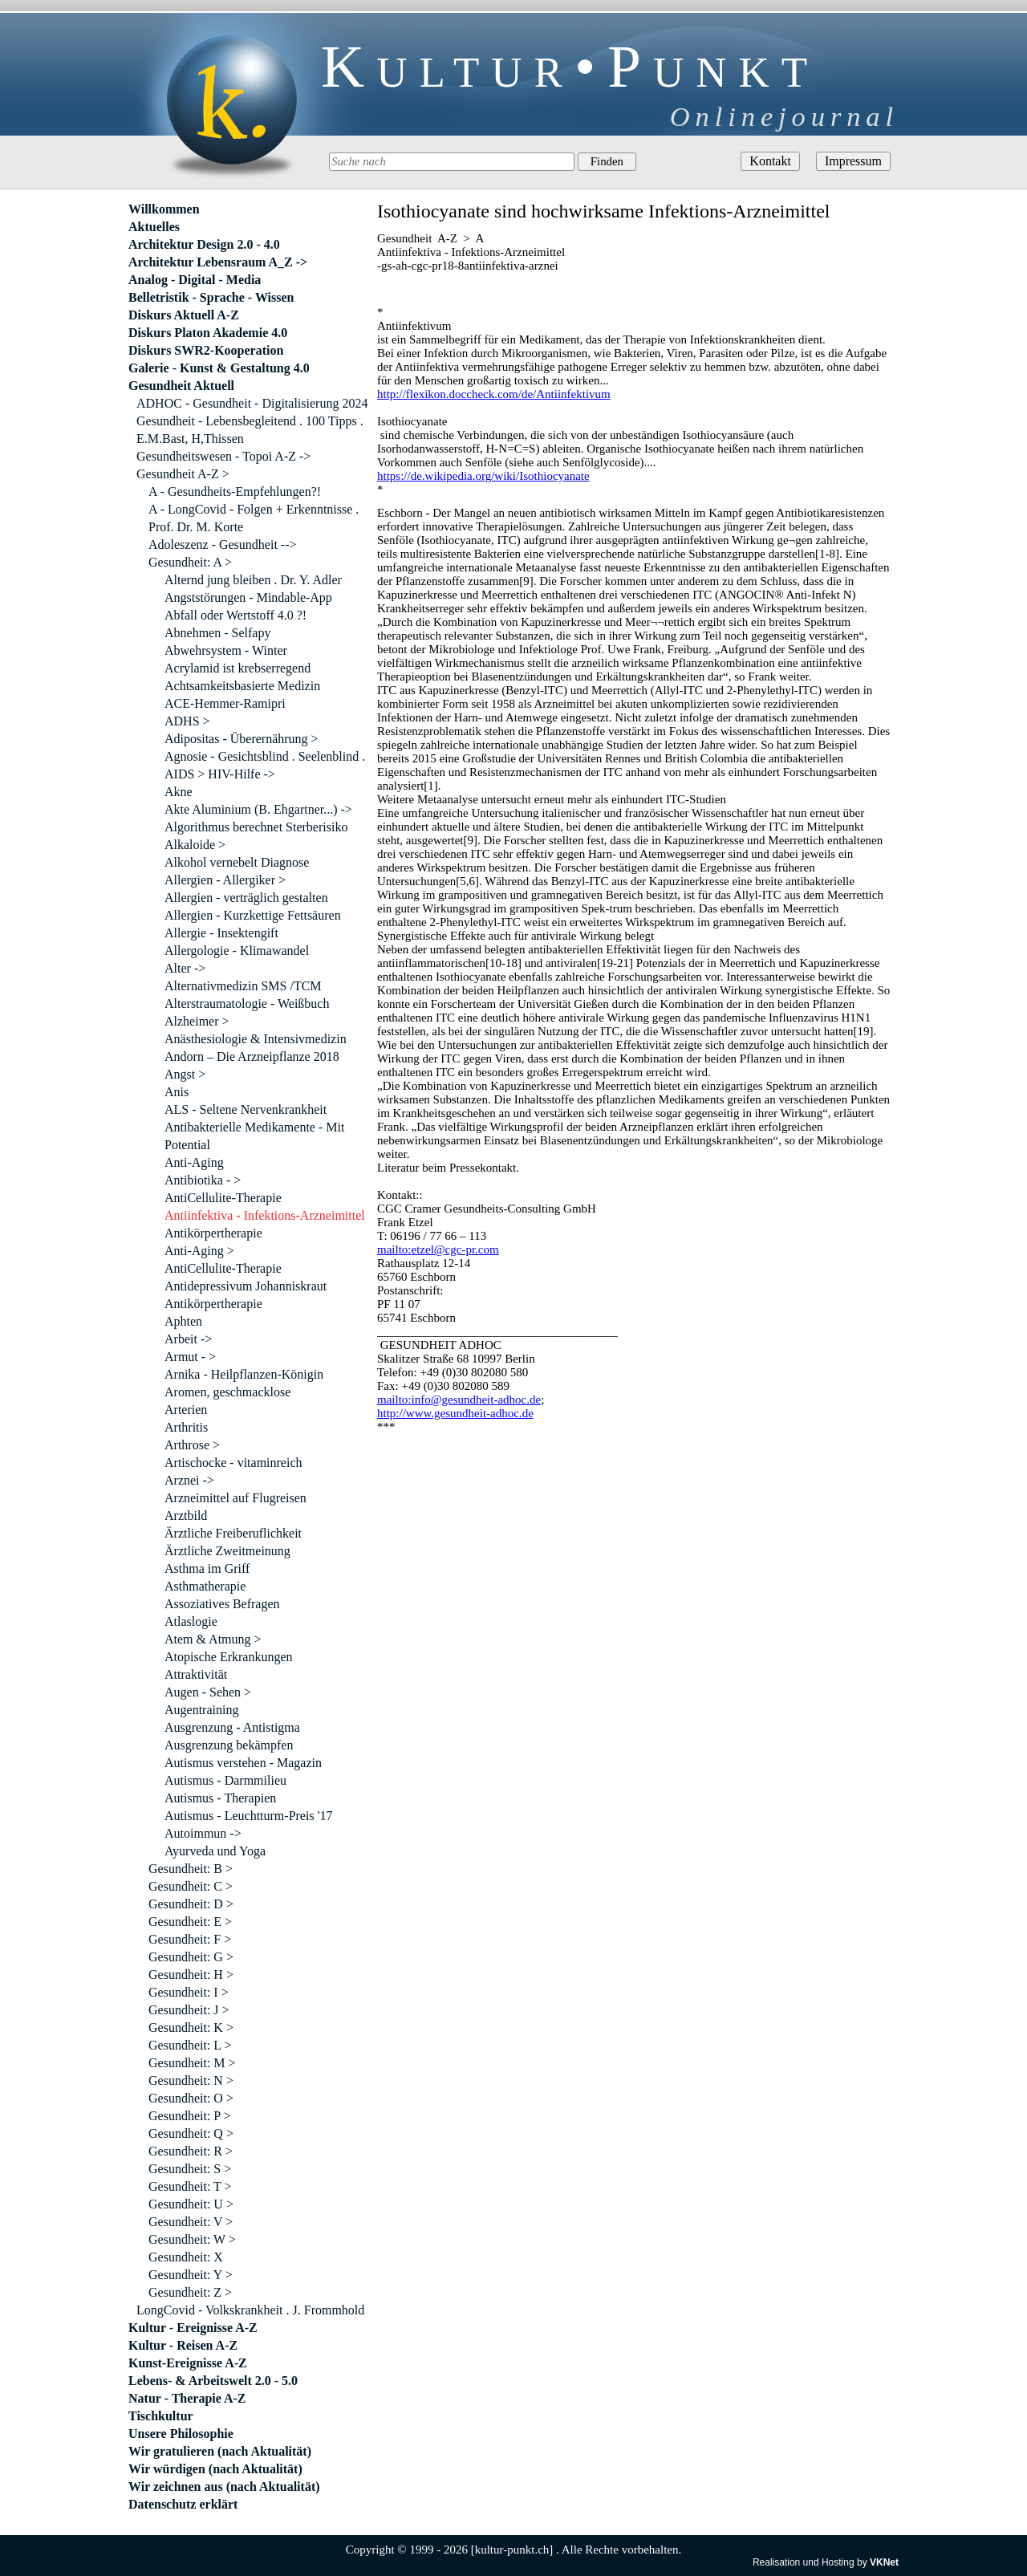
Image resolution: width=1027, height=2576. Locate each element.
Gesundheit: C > (190, 1886)
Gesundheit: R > (190, 2151)
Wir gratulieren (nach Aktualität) (219, 2451)
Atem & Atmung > (213, 1639)
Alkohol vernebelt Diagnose (236, 862)
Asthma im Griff (207, 1568)
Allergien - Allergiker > (225, 880)
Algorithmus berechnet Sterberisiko (255, 827)
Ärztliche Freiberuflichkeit (233, 1533)
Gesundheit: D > (190, 1904)
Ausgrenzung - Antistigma (232, 1727)
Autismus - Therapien (220, 1798)
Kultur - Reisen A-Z (182, 2345)
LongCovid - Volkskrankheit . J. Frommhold (250, 2310)
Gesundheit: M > (192, 2063)
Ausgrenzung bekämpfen (228, 1745)
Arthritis (186, 1427)
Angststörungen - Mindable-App (248, 597)
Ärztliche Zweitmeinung (227, 1551)
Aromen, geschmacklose (227, 1392)
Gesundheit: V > (190, 2222)
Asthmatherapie (205, 1586)
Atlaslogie (190, 1621)
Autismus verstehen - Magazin (243, 1762)
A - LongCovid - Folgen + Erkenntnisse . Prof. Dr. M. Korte (253, 518)
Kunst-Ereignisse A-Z (187, 2363)
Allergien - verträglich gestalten (246, 897)
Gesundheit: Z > (190, 2292)
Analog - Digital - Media (194, 279)
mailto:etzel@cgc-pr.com (438, 1249)
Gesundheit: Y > (190, 2274)
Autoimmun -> (203, 1833)
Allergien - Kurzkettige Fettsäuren (252, 915)
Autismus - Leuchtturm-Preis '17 (248, 1815)
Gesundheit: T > (190, 2186)
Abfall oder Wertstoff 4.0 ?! (235, 615)
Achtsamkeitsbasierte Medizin (242, 686)
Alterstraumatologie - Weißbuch (246, 1003)
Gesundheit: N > (190, 2080)
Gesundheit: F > (189, 1939)
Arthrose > (192, 1445)
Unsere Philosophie (180, 2433)
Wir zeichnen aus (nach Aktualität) (224, 2486)
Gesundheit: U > (190, 2204)
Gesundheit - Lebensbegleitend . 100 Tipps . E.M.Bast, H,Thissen (249, 429)
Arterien (185, 1409)
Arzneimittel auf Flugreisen (235, 1498)
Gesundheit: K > (190, 2027)
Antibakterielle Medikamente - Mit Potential (254, 1136)
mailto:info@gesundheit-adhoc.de (459, 1399)
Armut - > (190, 1356)
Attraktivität (195, 1674)
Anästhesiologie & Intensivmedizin (255, 1039)
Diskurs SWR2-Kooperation (205, 350)
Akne (178, 791)
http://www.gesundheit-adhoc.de (455, 1413)
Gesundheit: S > (189, 2169)
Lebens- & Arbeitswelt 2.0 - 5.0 (213, 2380)
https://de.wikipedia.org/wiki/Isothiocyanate (483, 475)
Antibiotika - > (202, 1180)
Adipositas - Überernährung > (241, 739)
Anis (176, 1092)
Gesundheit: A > (190, 562)
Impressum (853, 161)
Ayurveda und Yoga (215, 1851)
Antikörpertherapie (213, 1233)
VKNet (884, 2562)
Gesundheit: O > (190, 2098)
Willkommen (164, 209)
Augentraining (201, 1710)
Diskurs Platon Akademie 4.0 (207, 332)
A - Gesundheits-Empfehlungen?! (234, 491)
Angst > (184, 1074)
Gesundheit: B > (190, 1868)
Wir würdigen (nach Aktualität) (215, 2469)
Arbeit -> (188, 1339)
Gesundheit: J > (188, 2010)
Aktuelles (154, 227)
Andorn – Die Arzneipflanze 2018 (251, 1056)
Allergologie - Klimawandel (236, 950)
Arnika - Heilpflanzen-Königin (243, 1374)
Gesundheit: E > (190, 1921)
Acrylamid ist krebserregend (237, 668)
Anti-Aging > (199, 1251)
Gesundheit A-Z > (182, 474)
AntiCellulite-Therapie (223, 1198)
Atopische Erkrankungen (228, 1657)
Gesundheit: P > (189, 2116)
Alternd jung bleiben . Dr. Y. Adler (253, 580)
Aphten (183, 1321)
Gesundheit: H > (190, 1974)
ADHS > (187, 721)
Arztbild (185, 1515)
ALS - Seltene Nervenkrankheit (245, 1109)
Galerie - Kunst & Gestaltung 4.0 (219, 368)
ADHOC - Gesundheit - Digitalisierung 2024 (251, 403)
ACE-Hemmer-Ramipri (225, 703)
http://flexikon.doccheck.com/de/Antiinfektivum (494, 394)
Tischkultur (160, 2416)
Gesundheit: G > (190, 1957)
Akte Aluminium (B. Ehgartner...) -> (258, 809)
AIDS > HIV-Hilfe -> (219, 774)
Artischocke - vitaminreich (233, 1462)
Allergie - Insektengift (221, 933)
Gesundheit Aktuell (181, 385)
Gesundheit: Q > (190, 2133)
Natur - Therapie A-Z (187, 2398)
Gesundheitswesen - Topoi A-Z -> (223, 456)
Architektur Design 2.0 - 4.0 (204, 244)
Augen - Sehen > (207, 1692)
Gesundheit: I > (188, 1992)
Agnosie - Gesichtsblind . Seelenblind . (264, 756)
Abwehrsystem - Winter (225, 650)
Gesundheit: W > (192, 2239)
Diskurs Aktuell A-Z (183, 315)
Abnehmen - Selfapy (217, 633)
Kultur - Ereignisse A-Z (193, 2327)
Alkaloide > (194, 844)
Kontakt (770, 161)
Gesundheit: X (185, 2257)
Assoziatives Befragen (222, 1604)
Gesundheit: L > (190, 2045)
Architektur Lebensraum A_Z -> (217, 262)
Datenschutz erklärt (182, 2504)
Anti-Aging (194, 1162)
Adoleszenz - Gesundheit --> (222, 544)
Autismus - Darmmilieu (225, 1780)
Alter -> (184, 968)
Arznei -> (189, 1480)
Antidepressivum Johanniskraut (245, 1286)
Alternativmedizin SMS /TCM (243, 986)
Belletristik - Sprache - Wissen (211, 297)
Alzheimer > (196, 1021)
